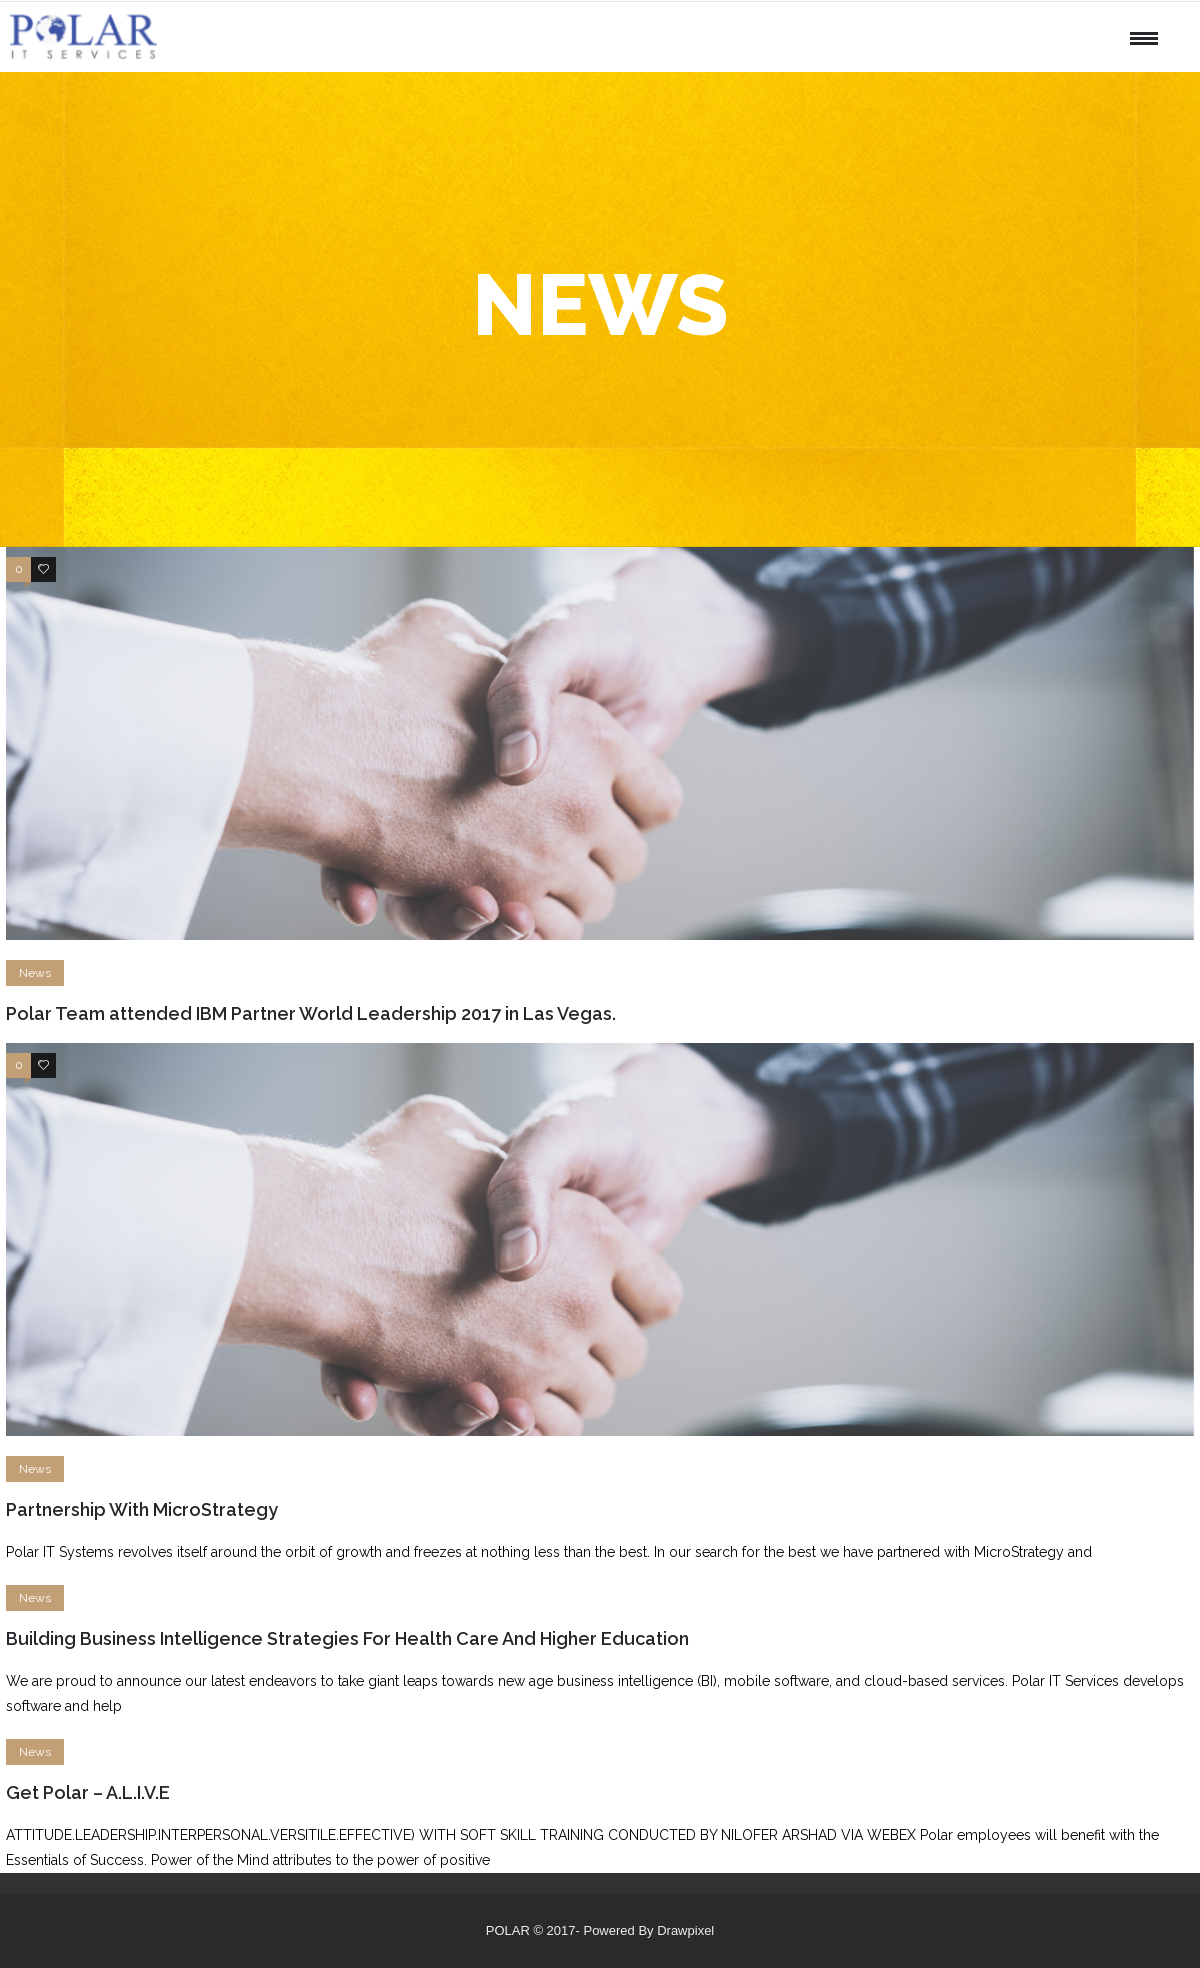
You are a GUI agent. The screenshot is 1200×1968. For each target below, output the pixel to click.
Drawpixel (685, 1930)
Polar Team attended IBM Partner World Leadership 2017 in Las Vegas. (311, 1013)
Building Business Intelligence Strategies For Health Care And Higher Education (347, 1638)
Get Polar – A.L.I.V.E (88, 1792)
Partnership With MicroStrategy (142, 1509)
